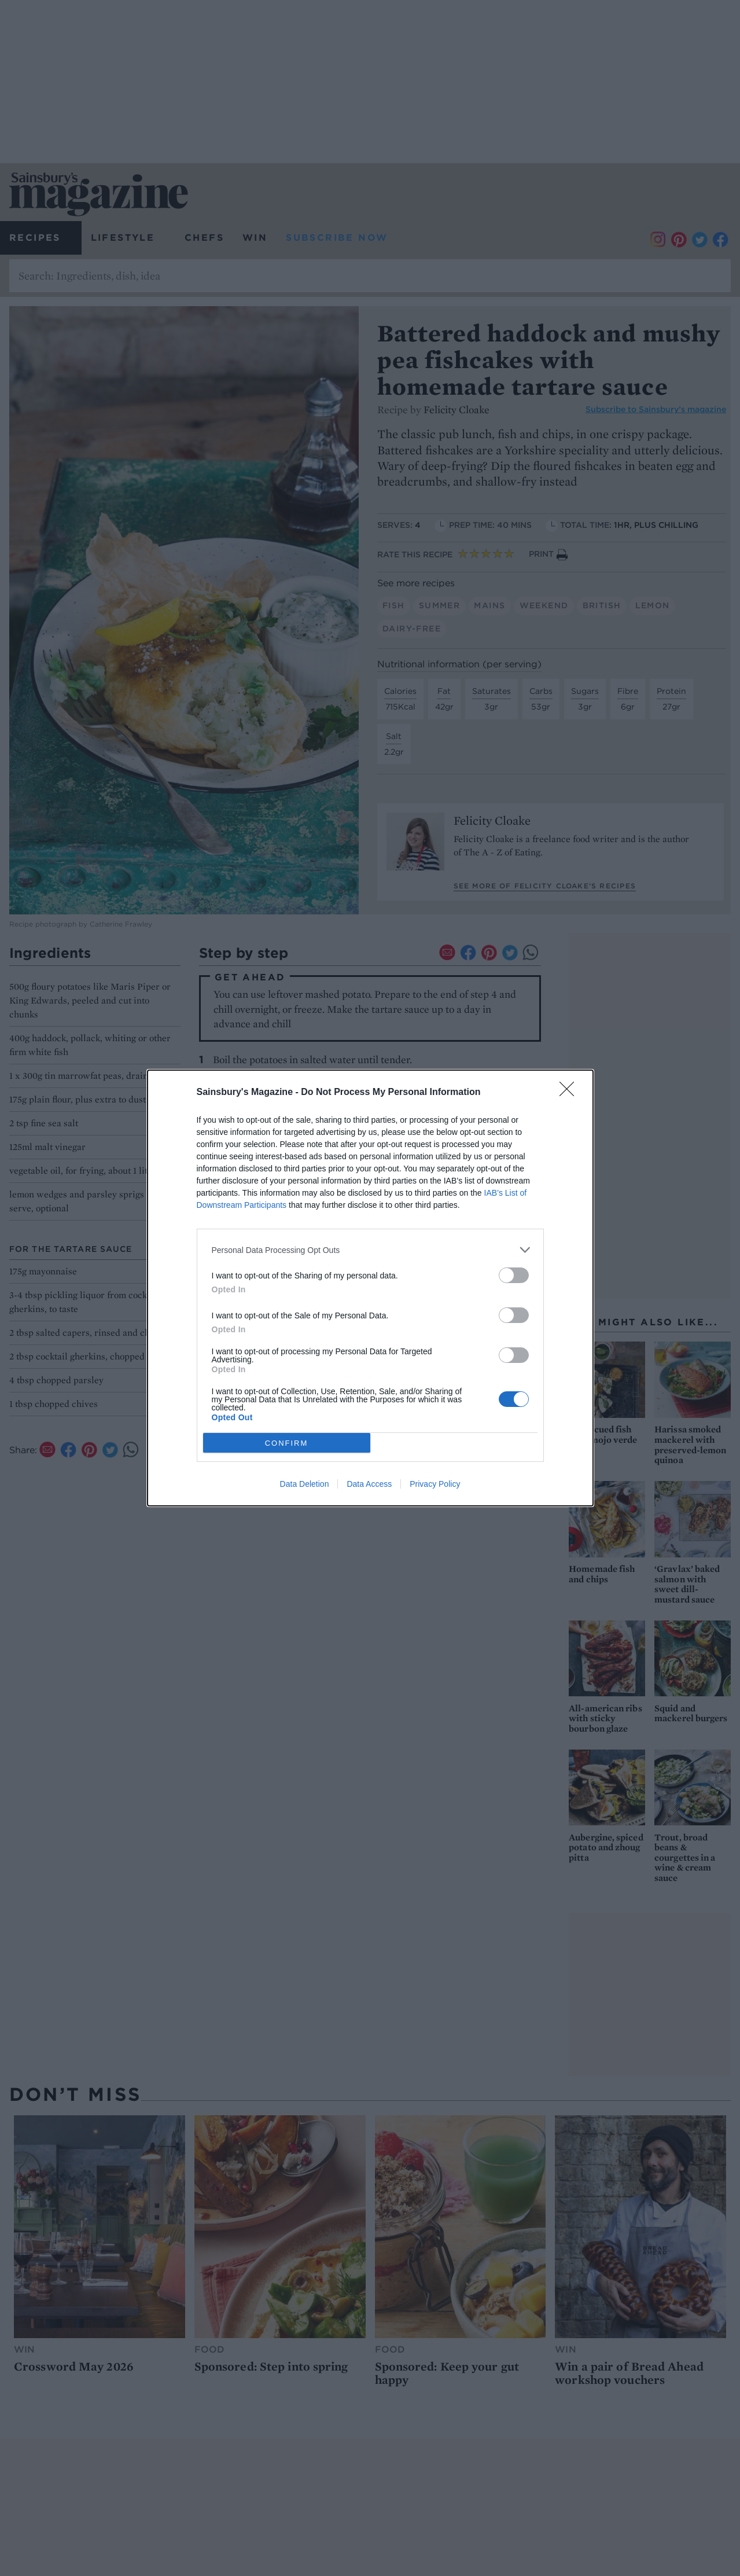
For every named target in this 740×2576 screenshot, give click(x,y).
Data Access (369, 1484)
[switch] (514, 1275)
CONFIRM (286, 1443)
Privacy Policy (435, 1484)
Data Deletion (304, 1484)
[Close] (570, 1093)
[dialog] (370, 1288)
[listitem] (370, 1250)
